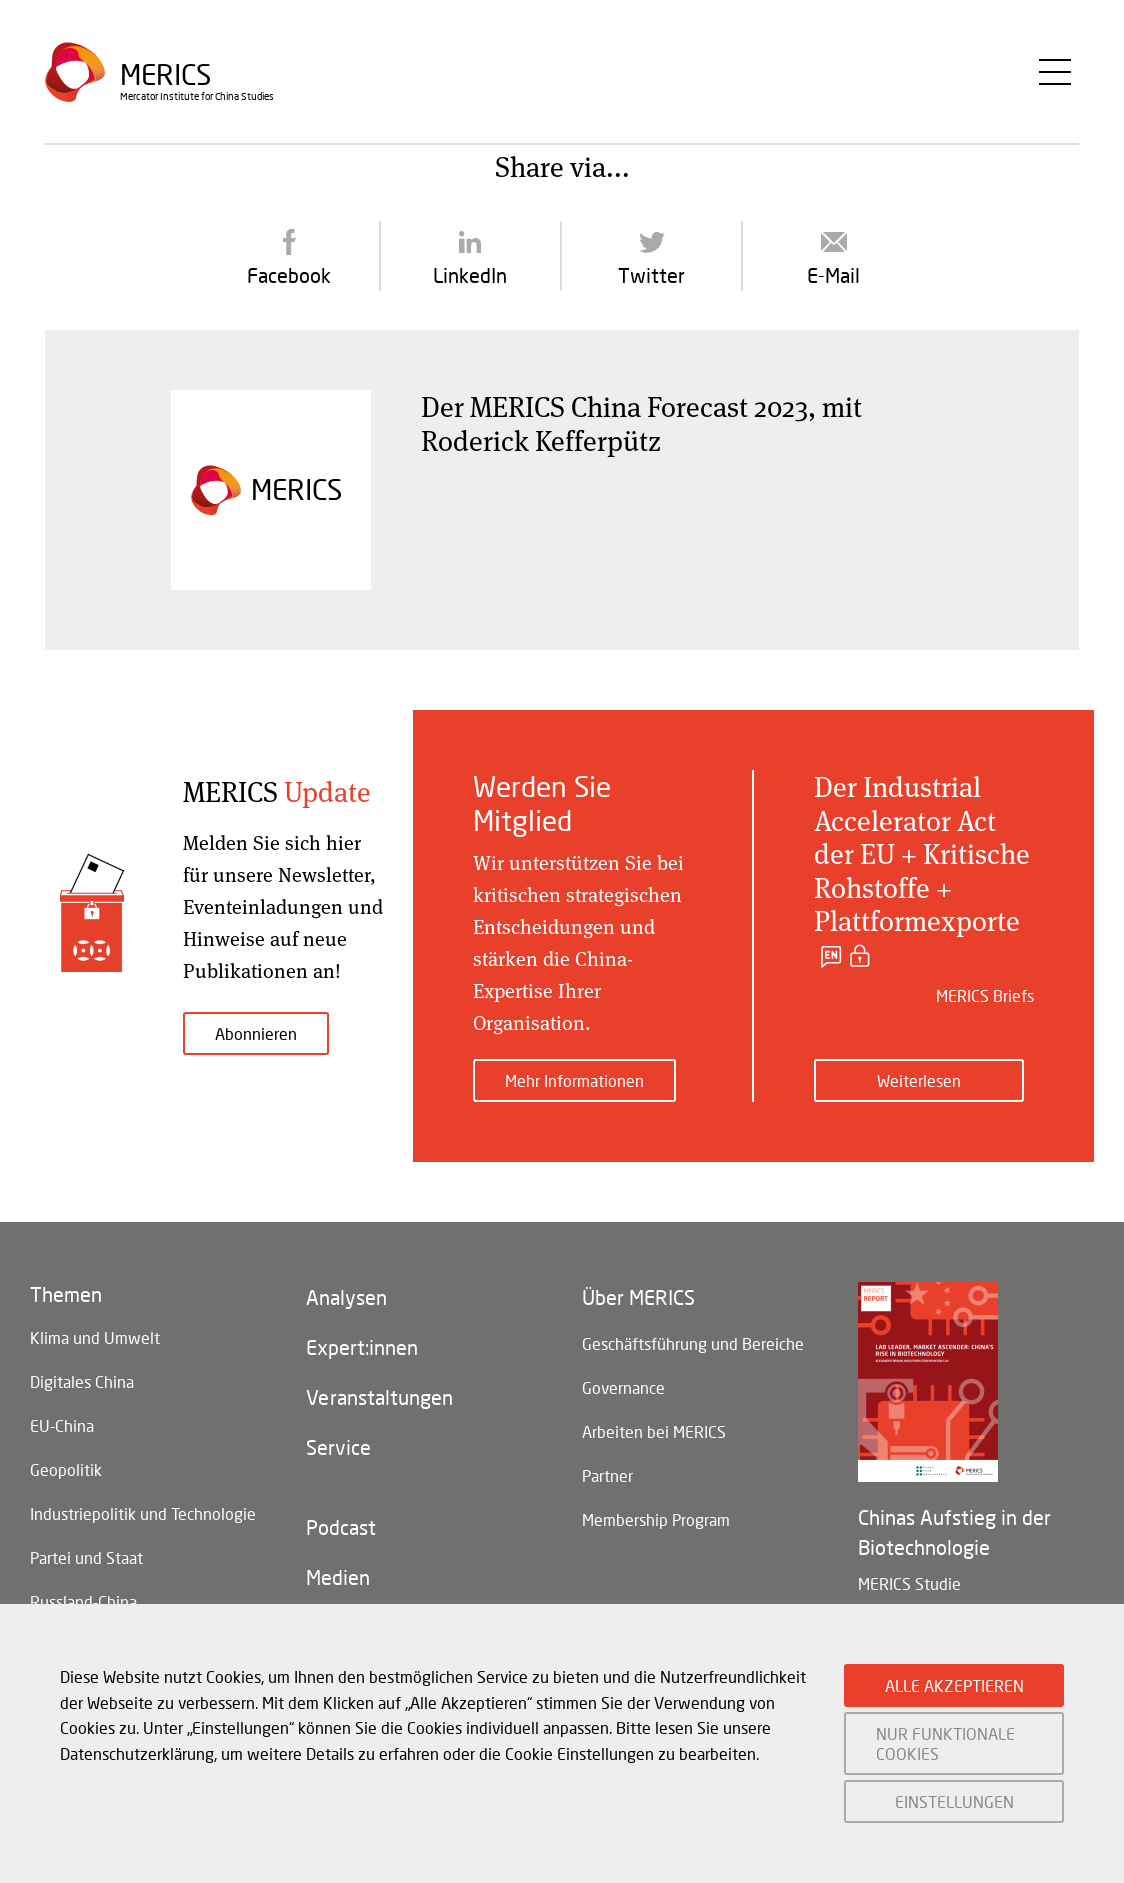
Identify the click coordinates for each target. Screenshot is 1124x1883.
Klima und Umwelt (95, 1337)
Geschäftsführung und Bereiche (693, 1343)
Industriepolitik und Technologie (143, 1513)
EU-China (62, 1425)
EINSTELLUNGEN (954, 1801)
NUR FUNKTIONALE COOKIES (945, 1743)
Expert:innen (362, 1347)
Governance (623, 1387)
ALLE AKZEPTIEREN (954, 1685)
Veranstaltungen (379, 1397)
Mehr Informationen (574, 1080)
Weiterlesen (919, 1080)
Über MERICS (638, 1297)
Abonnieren (256, 1033)
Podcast (341, 1527)
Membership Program (656, 1519)
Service (338, 1447)
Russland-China (83, 1601)
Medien (338, 1577)
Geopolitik (66, 1469)
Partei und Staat (86, 1557)
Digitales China (82, 1381)
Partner (607, 1475)
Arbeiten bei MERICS (654, 1431)
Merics (165, 74)
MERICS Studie (909, 1583)
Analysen (346, 1297)
